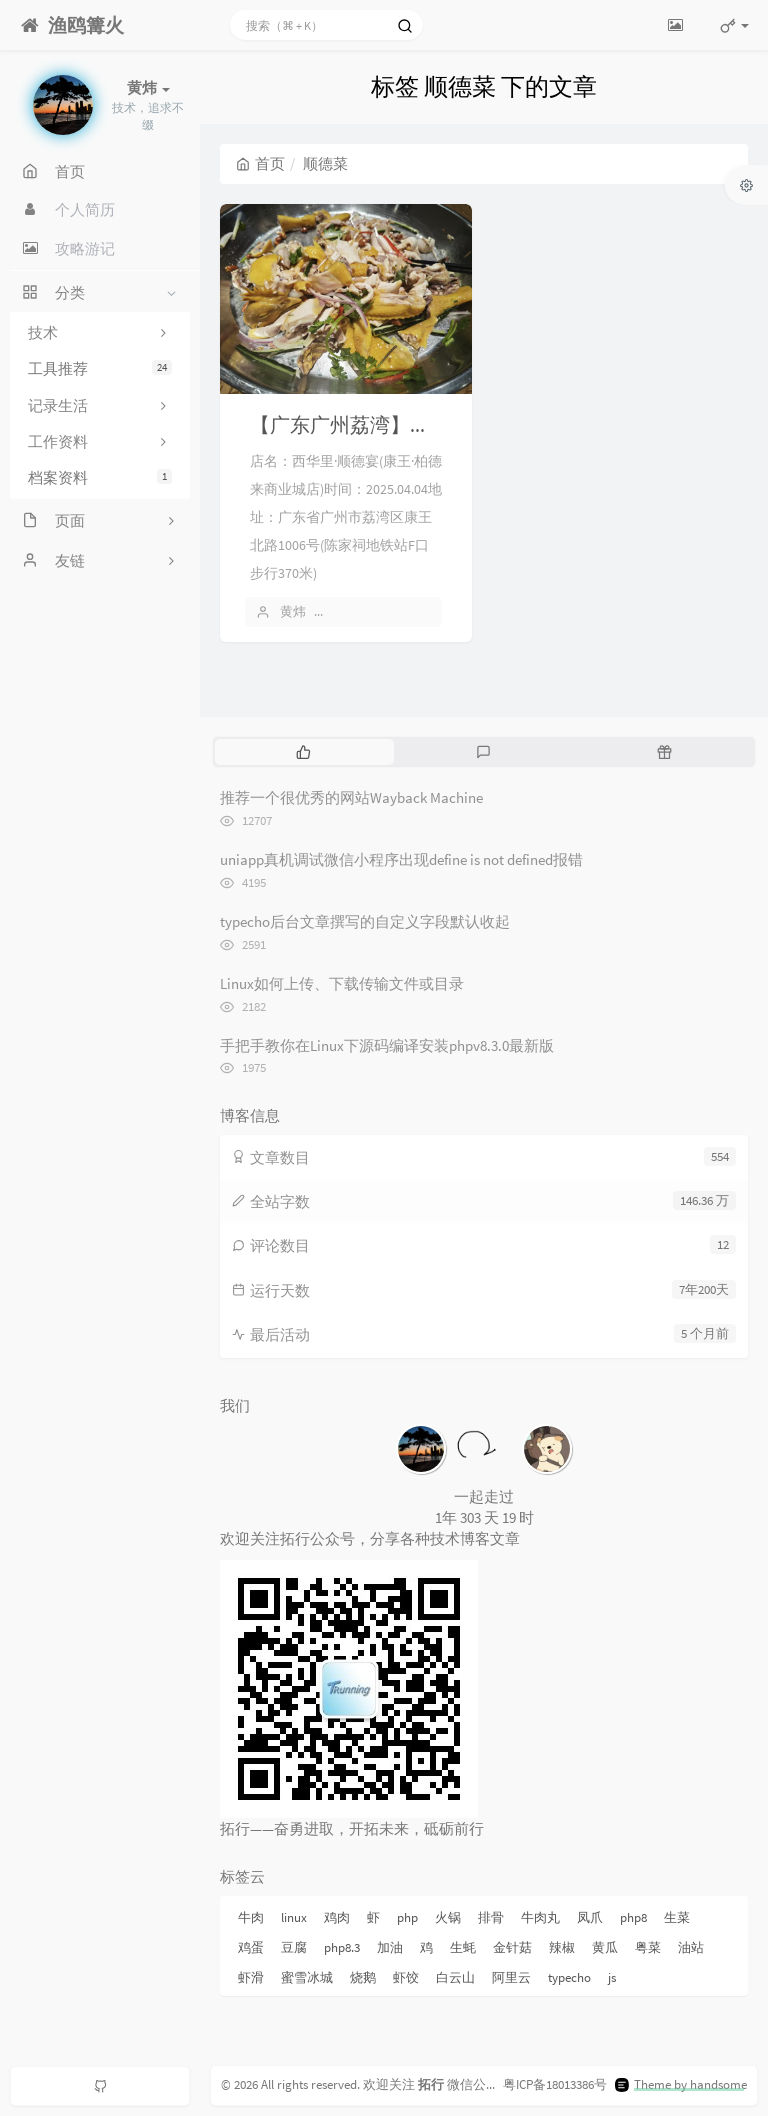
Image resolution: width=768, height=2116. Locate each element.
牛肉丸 (540, 1917)
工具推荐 (100, 368)
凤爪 (590, 1917)
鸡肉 (337, 1917)
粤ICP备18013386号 (555, 2084)
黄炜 (293, 611)
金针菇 (512, 1947)
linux (294, 1917)
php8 (633, 1917)
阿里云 (511, 1977)
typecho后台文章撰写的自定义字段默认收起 (365, 921)
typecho (569, 1977)
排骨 (491, 1917)
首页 (260, 163)
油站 (691, 1947)
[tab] (303, 752)
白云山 (455, 1977)
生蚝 (463, 1947)
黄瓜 (605, 1947)
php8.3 (342, 1947)
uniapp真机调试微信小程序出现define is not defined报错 (401, 859)
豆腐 (294, 1947)
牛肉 (251, 1917)
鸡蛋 (251, 1947)
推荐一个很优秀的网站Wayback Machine (351, 797)
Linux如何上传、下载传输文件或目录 (342, 983)
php (407, 1917)
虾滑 (251, 1977)
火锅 (448, 1917)
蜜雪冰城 (307, 1977)
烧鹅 (363, 1977)
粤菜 (648, 1947)
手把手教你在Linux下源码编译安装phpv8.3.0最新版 (387, 1045)
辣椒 (562, 1947)
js (612, 1977)
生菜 (677, 1917)
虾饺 (406, 1977)
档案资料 (100, 477)
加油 (390, 1947)
